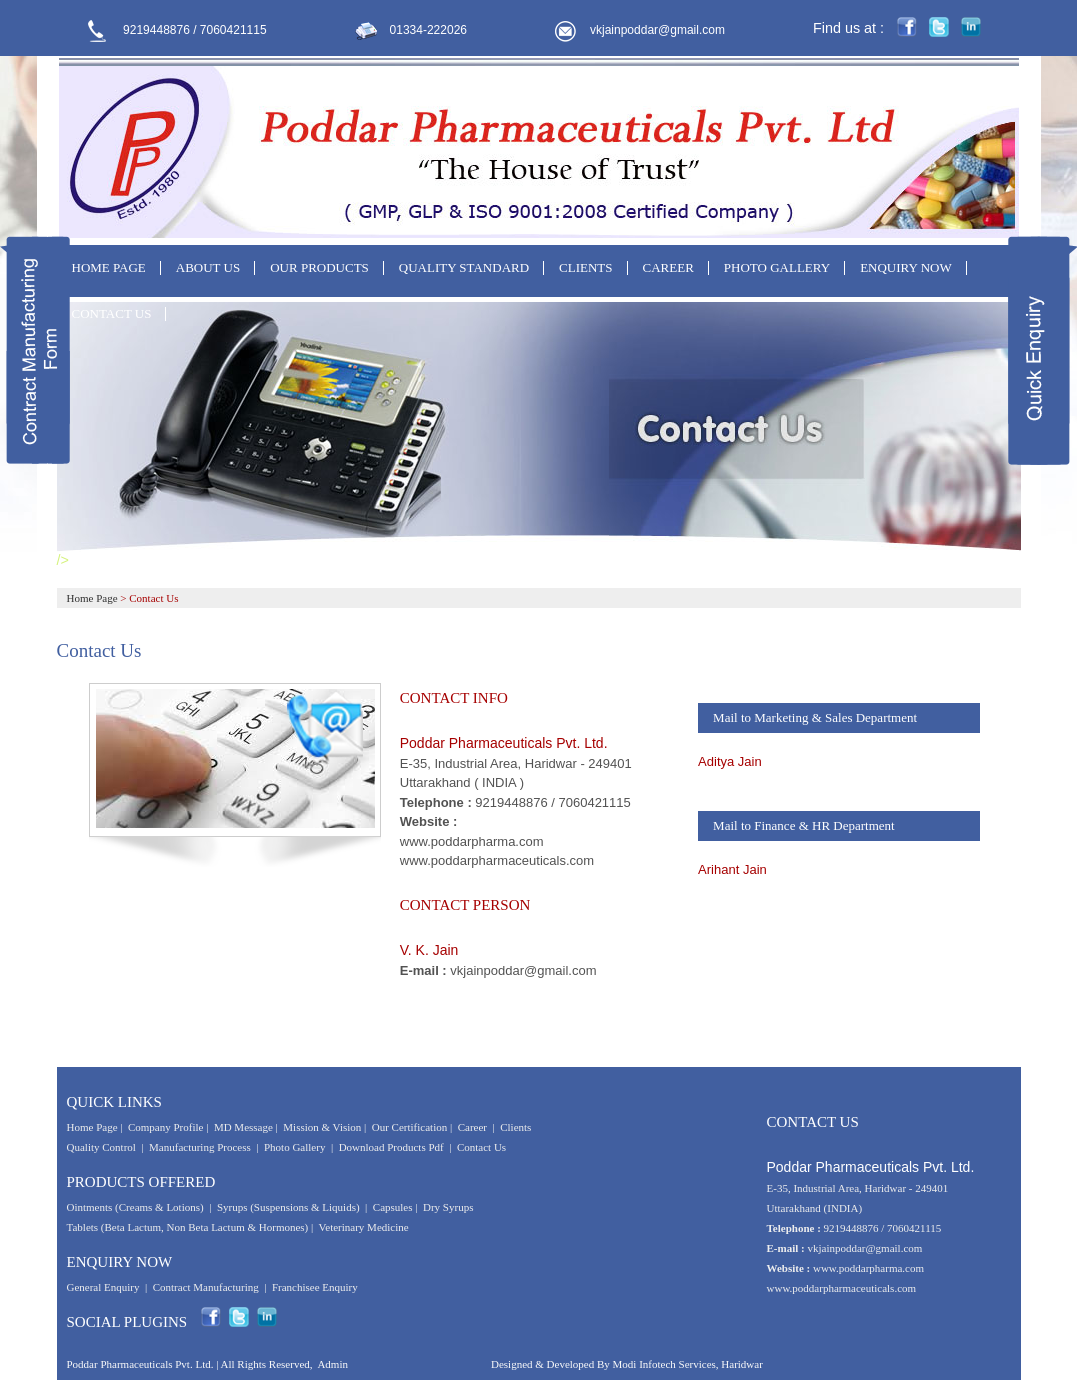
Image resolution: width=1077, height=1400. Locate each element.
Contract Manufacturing (206, 1287)
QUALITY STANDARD (464, 267)
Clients (515, 1127)
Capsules (393, 1207)
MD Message (243, 1127)
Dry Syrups (448, 1207)
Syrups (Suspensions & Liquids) (289, 1207)
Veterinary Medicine (364, 1227)
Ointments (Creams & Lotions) (135, 1207)
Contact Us (481, 1147)
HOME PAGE (109, 267)
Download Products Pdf (391, 1147)
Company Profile (165, 1127)
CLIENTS (585, 267)
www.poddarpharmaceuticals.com (497, 860)
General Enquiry (103, 1287)
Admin (332, 1364)
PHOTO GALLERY (777, 267)
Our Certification (409, 1127)
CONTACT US (112, 313)
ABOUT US (208, 267)
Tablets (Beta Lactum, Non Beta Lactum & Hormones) (188, 1227)
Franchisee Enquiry (315, 1287)
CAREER (668, 267)
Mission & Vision (322, 1127)
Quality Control (101, 1147)
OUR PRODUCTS (319, 267)
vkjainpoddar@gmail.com (657, 30)
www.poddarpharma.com (472, 841)
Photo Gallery (294, 1147)
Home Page (92, 598)
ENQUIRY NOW (906, 267)
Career (472, 1127)
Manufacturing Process (200, 1147)
